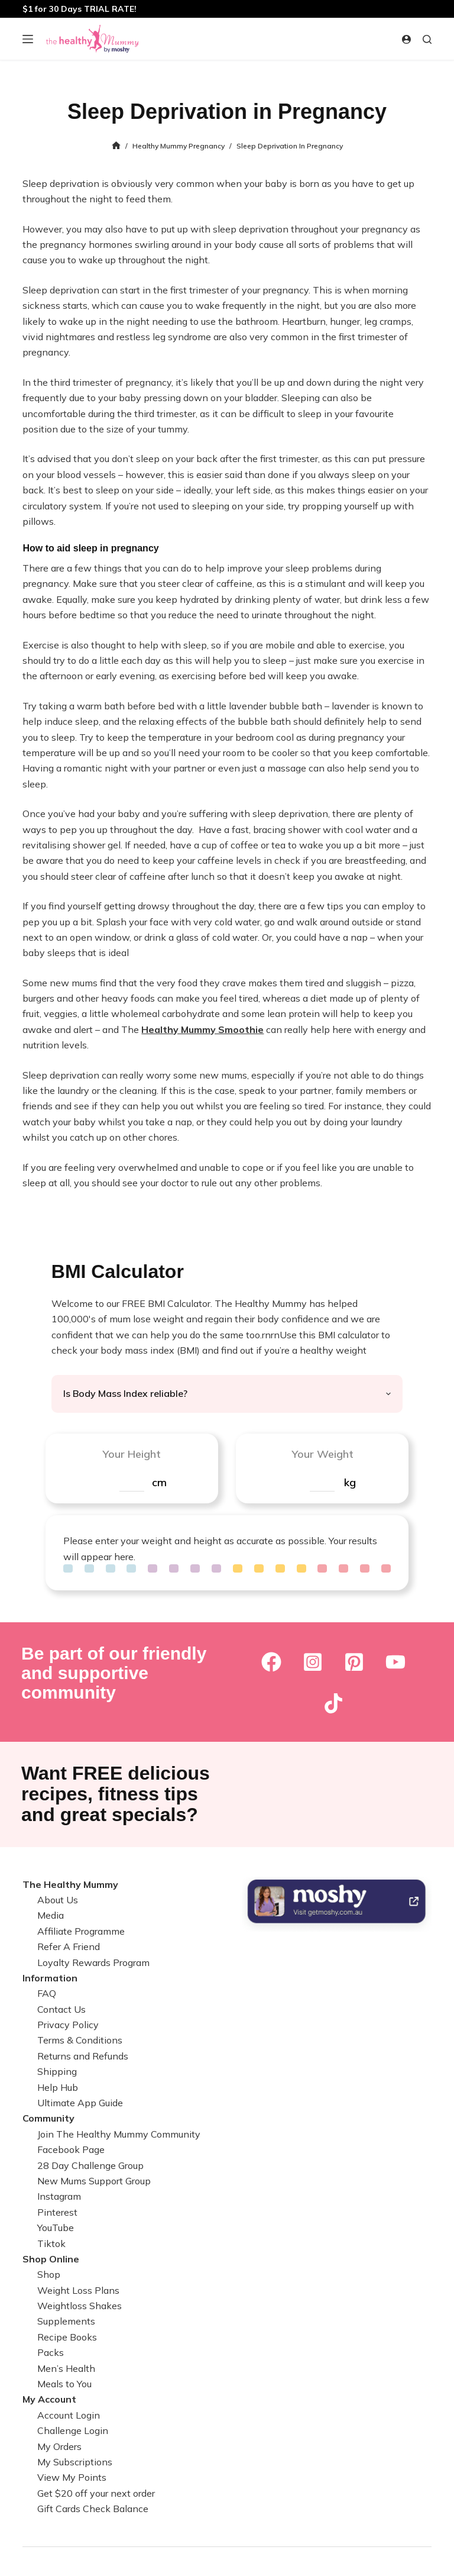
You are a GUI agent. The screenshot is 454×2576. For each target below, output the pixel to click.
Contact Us (61, 2009)
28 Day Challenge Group (90, 2165)
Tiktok (51, 2243)
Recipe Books (67, 2337)
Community (48, 2118)
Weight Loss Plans (78, 2290)
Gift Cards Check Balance (92, 2508)
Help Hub (57, 2087)
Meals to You (64, 2384)
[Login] (406, 39)
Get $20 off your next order (96, 2493)
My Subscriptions (74, 2462)
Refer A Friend (68, 1946)
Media (50, 1915)
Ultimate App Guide (80, 2103)
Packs (50, 2352)
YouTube (55, 2227)
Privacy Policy (68, 2025)
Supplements (66, 2321)
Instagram (59, 2196)
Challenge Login (72, 2430)
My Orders (59, 2446)
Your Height (131, 1454)
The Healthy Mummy (70, 1884)
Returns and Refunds (82, 2056)
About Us (57, 1900)
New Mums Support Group (94, 2181)
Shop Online (50, 2259)
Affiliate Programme (81, 1931)
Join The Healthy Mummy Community (118, 2134)
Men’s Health (66, 2368)
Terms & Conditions (79, 2040)
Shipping (57, 2071)
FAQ (46, 1993)
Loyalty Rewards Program (93, 1962)
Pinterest (57, 2212)
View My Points (71, 2477)
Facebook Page (71, 2149)
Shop (48, 2274)
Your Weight (322, 1454)
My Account (49, 2399)
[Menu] (27, 39)
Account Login (68, 2415)
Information (49, 1978)
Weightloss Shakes (79, 2306)
